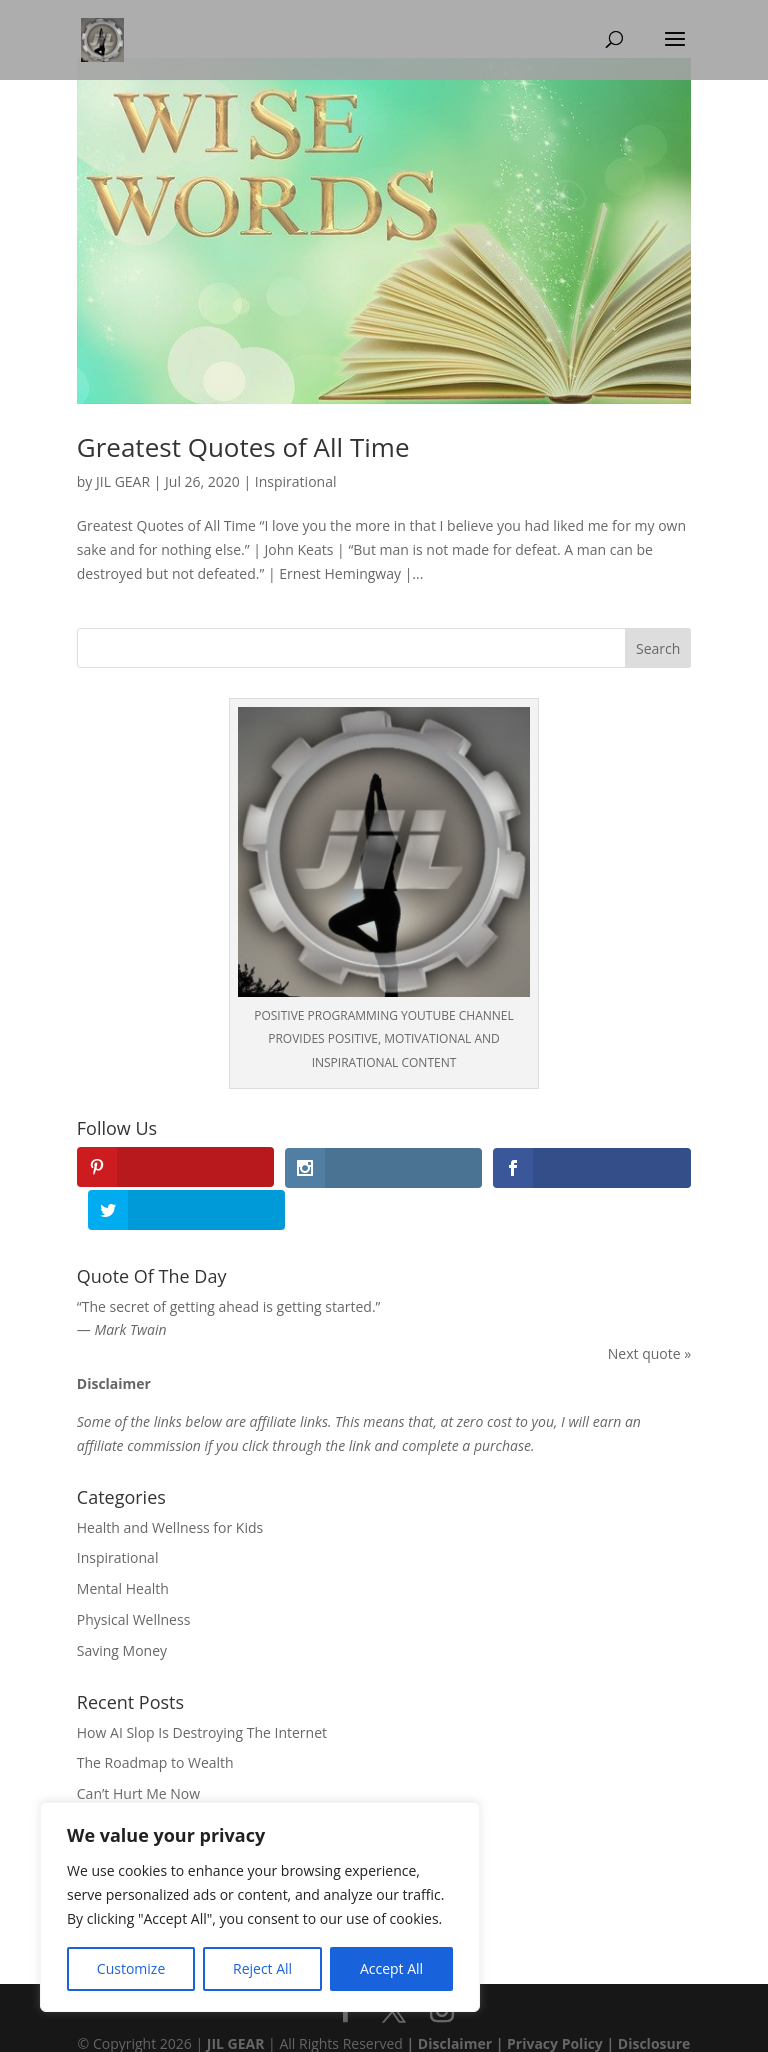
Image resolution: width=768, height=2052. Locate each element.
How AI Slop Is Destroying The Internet (202, 1689)
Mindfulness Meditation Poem (175, 1781)
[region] (260, 1907)
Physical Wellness (134, 1576)
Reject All (262, 1968)
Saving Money (122, 1607)
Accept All (391, 1968)
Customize (131, 1968)
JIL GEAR (123, 481)
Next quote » (649, 1310)
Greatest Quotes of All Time (243, 447)
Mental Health (123, 1545)
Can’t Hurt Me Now (138, 1750)
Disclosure (654, 2001)
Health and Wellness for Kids (170, 1484)
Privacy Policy (555, 2001)
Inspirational (296, 481)
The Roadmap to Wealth (155, 1720)
